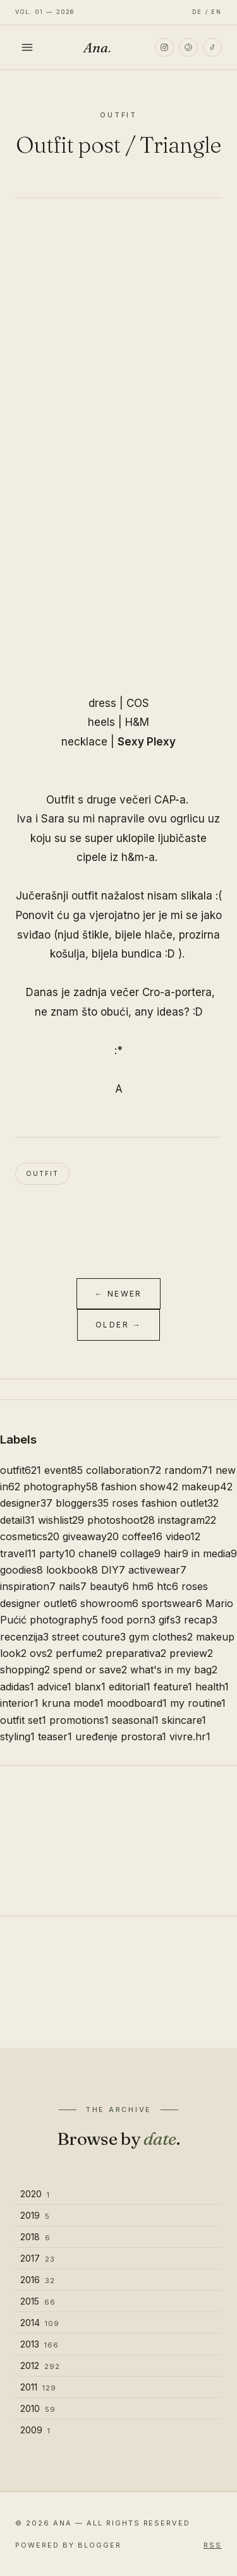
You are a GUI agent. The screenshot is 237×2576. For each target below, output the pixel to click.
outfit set (23, 1720)
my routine (198, 1703)
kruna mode (73, 1703)
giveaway (91, 1536)
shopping (25, 1669)
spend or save (90, 1669)
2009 (35, 2430)
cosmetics (29, 1536)
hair (176, 1553)
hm (143, 1586)
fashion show (139, 1486)
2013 (39, 2344)
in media (214, 1553)
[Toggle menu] (27, 47)
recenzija (24, 1636)
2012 (40, 2365)
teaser (55, 1736)
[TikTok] (212, 47)
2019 (35, 2215)
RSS (213, 2545)
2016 (37, 2279)
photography (60, 1486)
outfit (42, 1173)
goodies (21, 1570)
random (188, 1470)
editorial (129, 1686)
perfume (79, 1653)
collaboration (123, 1470)
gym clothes (161, 1636)
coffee (142, 1536)
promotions (79, 1720)
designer (26, 1503)
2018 (35, 2236)
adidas (17, 1686)
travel (18, 1553)
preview (191, 1653)
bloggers (82, 1503)
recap (200, 1619)
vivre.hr (189, 1736)
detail (17, 1520)
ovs (41, 1653)
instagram (187, 1520)
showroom (109, 1603)
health (212, 1686)
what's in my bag (173, 1669)
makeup (207, 1486)
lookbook (72, 1570)
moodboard (137, 1703)
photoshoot (121, 1520)
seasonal (135, 1720)
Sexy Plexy (147, 741)
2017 (37, 2258)
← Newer (118, 1293)
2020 (35, 2193)
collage (140, 1553)
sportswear (172, 1603)
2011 (38, 2387)
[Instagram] (164, 47)
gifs (170, 1619)
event (63, 1470)
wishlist (61, 1520)
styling (17, 1736)
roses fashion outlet (165, 1503)
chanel (97, 1553)
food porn (128, 1619)
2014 (39, 2322)
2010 (38, 2408)
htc (167, 1586)
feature (173, 1686)
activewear (157, 1570)
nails (73, 1586)
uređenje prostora (120, 1736)
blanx (90, 1686)
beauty (109, 1586)
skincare (184, 1720)
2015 (38, 2301)
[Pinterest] (188, 47)
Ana (97, 47)
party (57, 1553)
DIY (113, 1570)
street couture (89, 1636)
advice (54, 1686)
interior (19, 1703)
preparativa (136, 1653)
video (183, 1536)
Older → (118, 1324)
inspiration (28, 1586)
